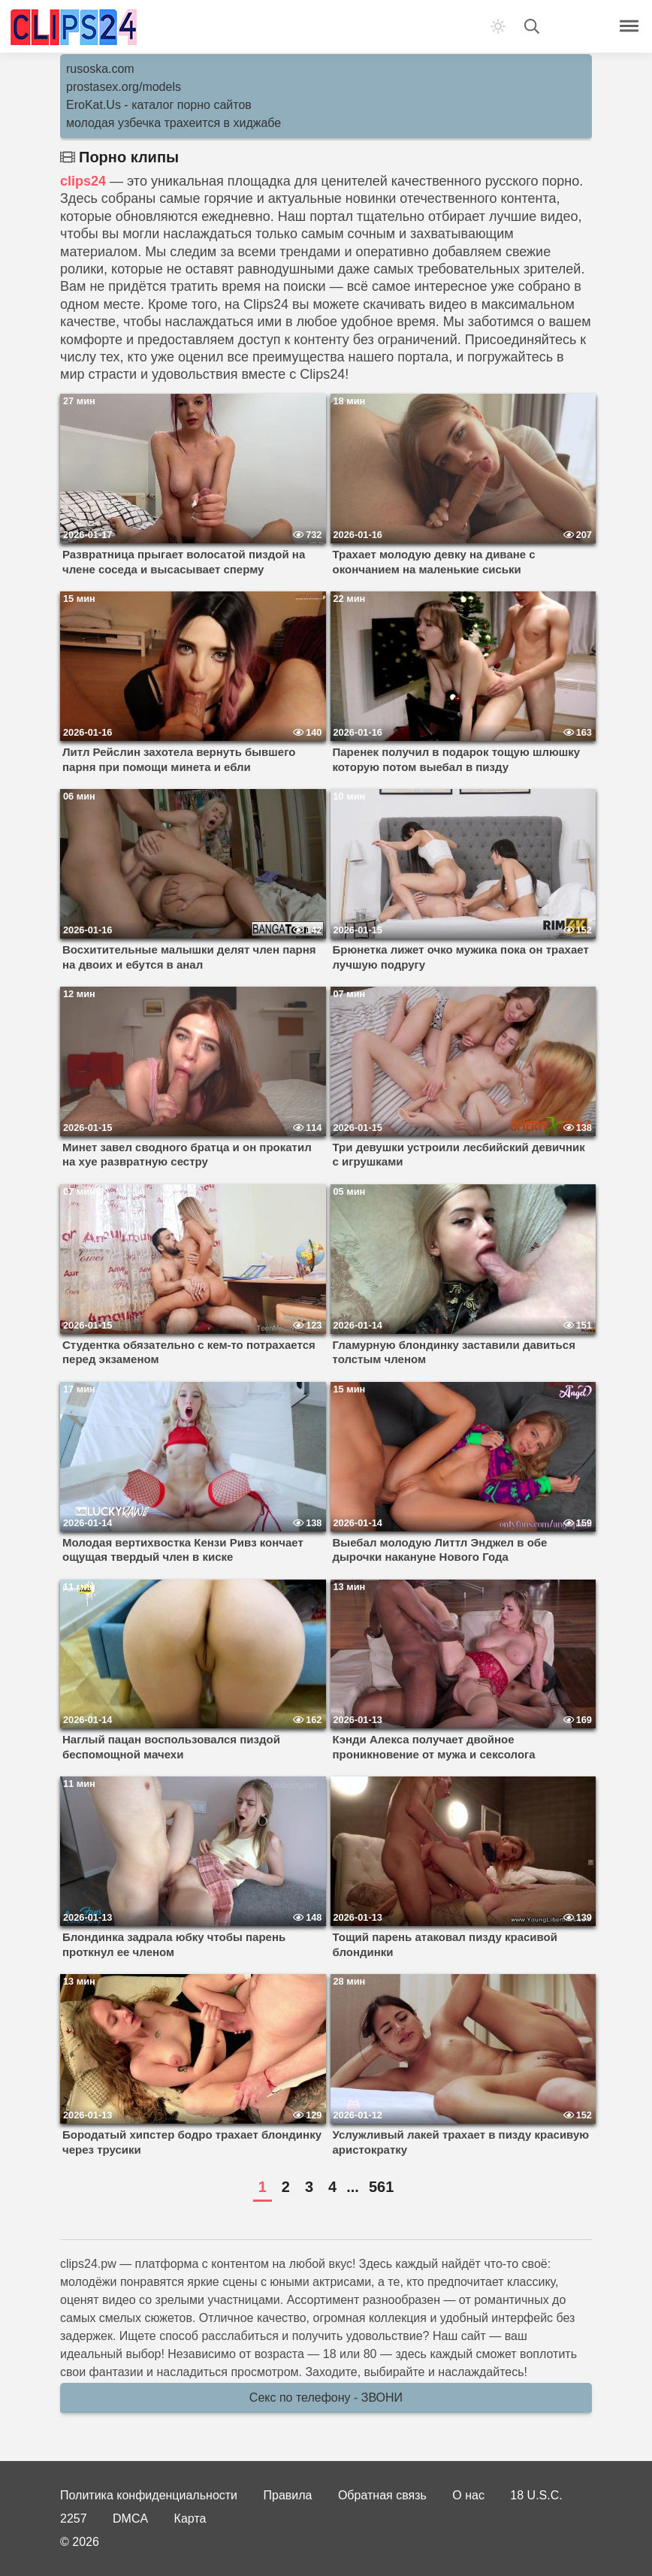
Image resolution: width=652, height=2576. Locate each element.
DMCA (130, 2518)
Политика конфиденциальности (148, 2495)
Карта (190, 2518)
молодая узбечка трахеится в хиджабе (173, 122)
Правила (288, 2495)
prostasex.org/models (123, 86)
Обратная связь (382, 2495)
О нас (468, 2495)
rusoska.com (100, 68)
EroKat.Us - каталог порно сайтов (159, 104)
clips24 (83, 181)
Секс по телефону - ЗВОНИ (326, 2397)
